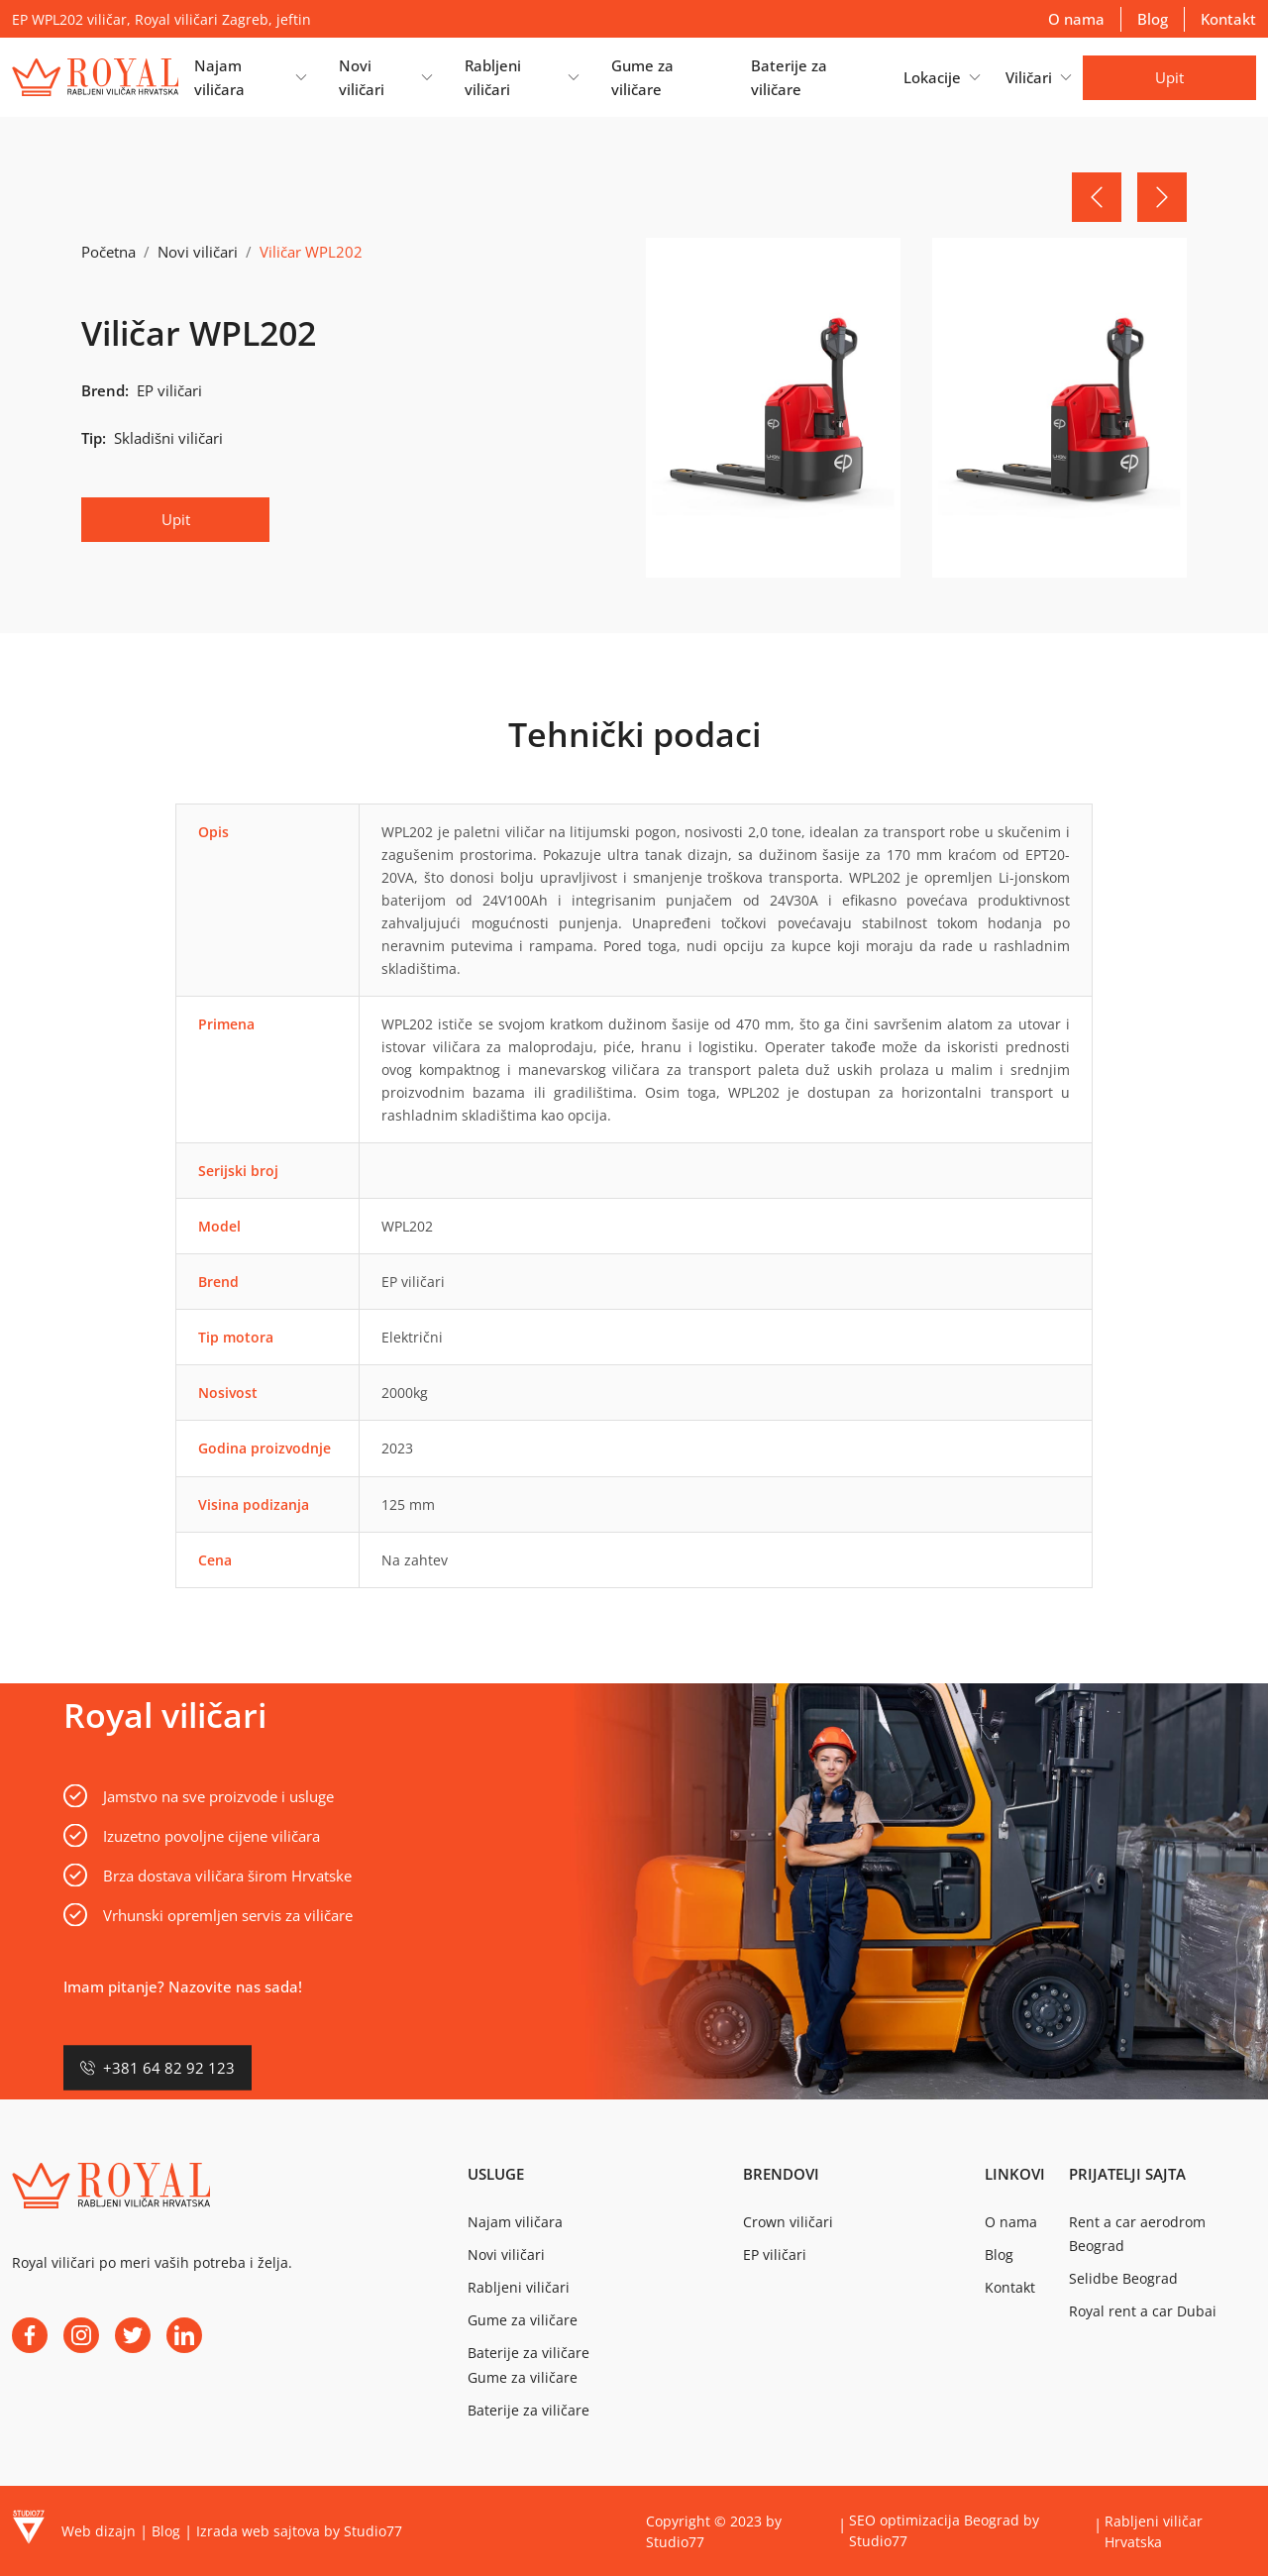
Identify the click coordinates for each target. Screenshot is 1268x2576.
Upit (1169, 77)
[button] (250, 77)
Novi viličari (198, 252)
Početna (108, 252)
